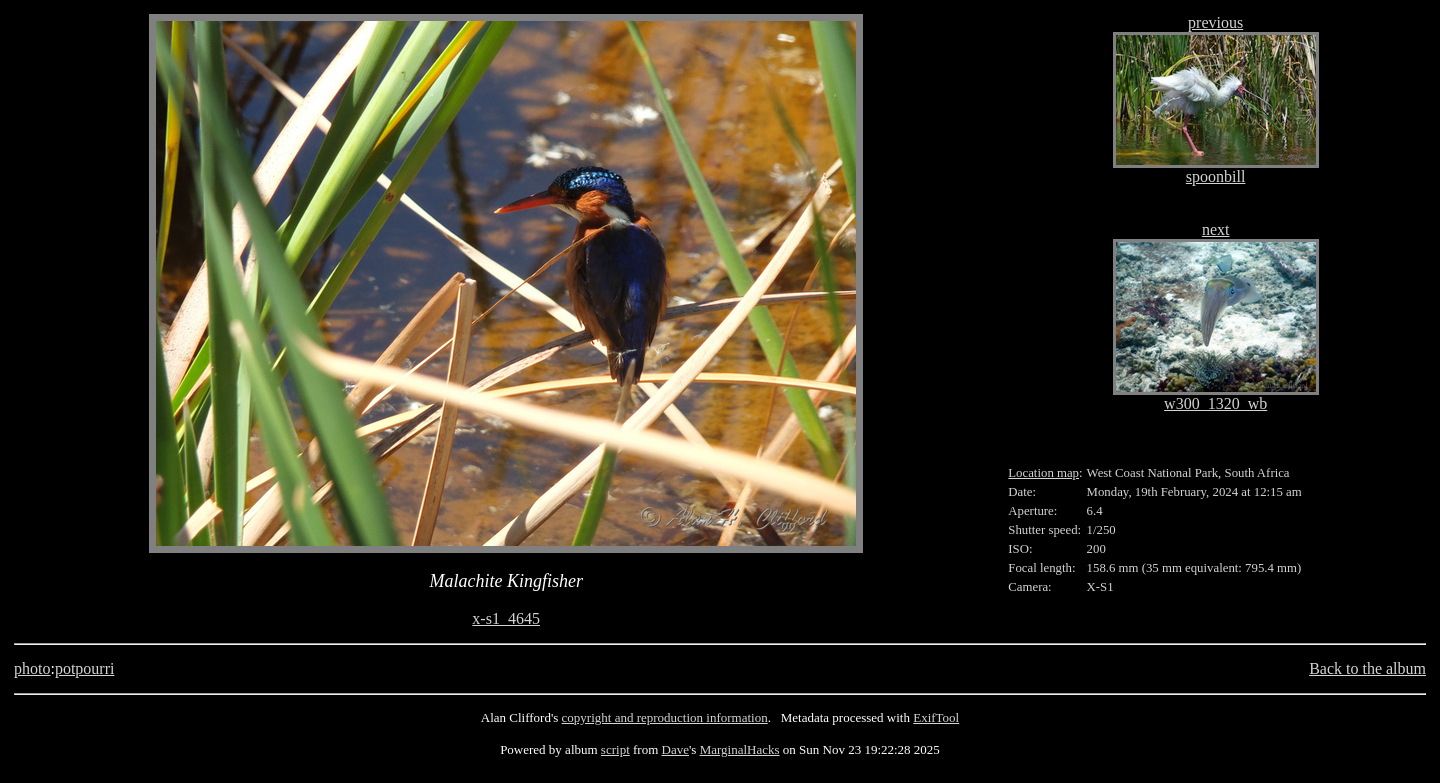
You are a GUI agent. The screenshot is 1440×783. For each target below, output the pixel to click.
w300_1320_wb (1215, 403)
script (615, 749)
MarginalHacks (740, 749)
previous (1215, 22)
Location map (1043, 473)
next (1216, 229)
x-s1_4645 (506, 618)
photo (32, 668)
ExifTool (936, 717)
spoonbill (1216, 176)
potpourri (85, 668)
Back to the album (1367, 668)
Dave (675, 749)
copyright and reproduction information (665, 717)
